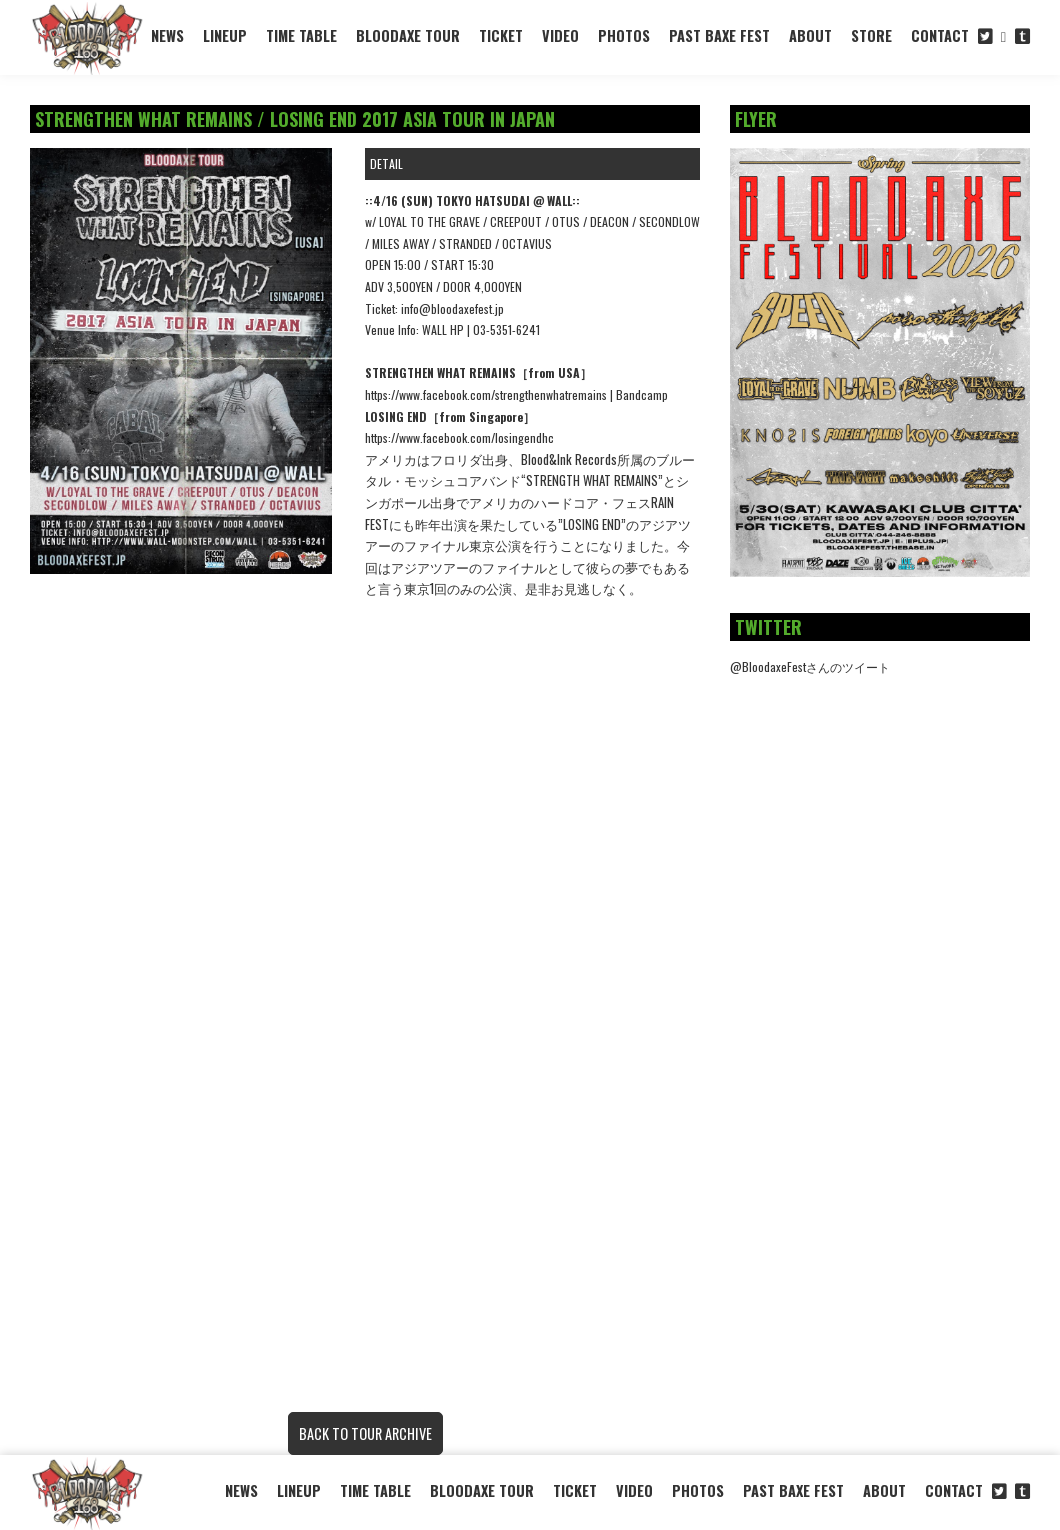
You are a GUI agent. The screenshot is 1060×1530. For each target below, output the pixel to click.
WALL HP (443, 329)
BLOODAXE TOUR (408, 35)
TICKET (501, 35)
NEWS (167, 35)
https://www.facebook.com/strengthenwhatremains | (490, 394)
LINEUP (225, 35)
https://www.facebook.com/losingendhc (459, 437)
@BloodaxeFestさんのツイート (810, 666)
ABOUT (810, 35)
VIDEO (560, 35)
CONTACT (940, 35)
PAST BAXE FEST (719, 35)
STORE (871, 35)
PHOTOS (624, 35)
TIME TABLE (301, 35)
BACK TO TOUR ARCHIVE (365, 1433)
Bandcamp (642, 394)
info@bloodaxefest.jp (452, 308)
